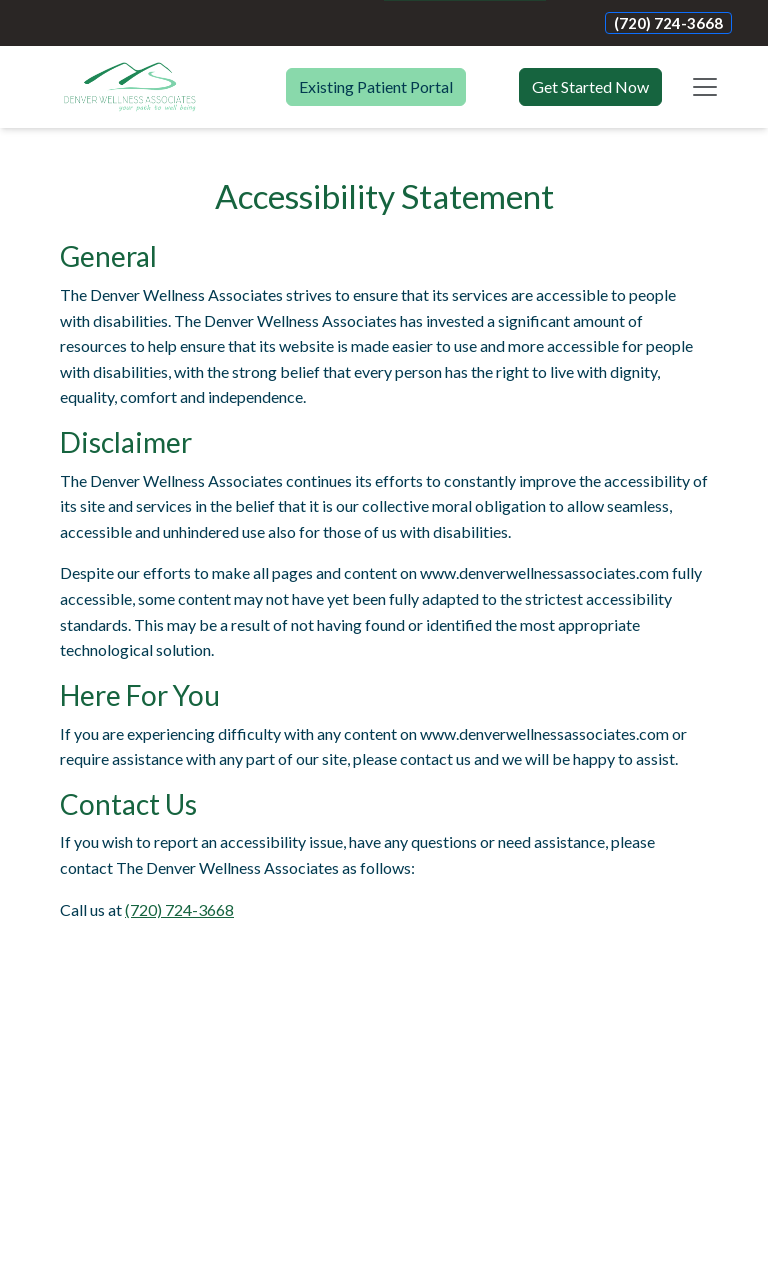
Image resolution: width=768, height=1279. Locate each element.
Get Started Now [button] (590, 86)
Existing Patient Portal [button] (376, 86)
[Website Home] (130, 87)
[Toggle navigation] (705, 87)
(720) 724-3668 (668, 23)
